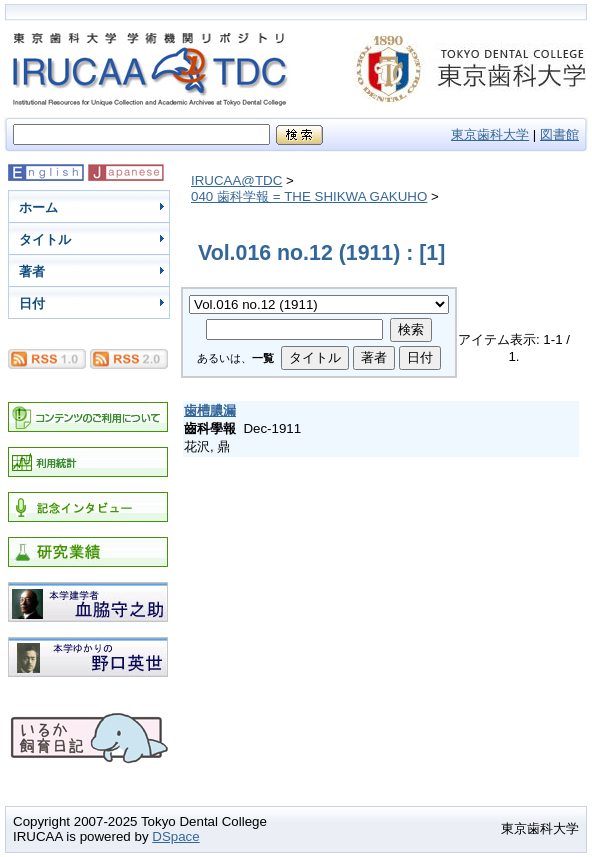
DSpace (175, 836)
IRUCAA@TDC (236, 180)
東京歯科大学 (490, 134)
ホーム (38, 207)
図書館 (559, 134)
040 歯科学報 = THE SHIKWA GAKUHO (309, 196)
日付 (32, 303)
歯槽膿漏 (210, 410)
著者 (32, 271)
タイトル (45, 239)
